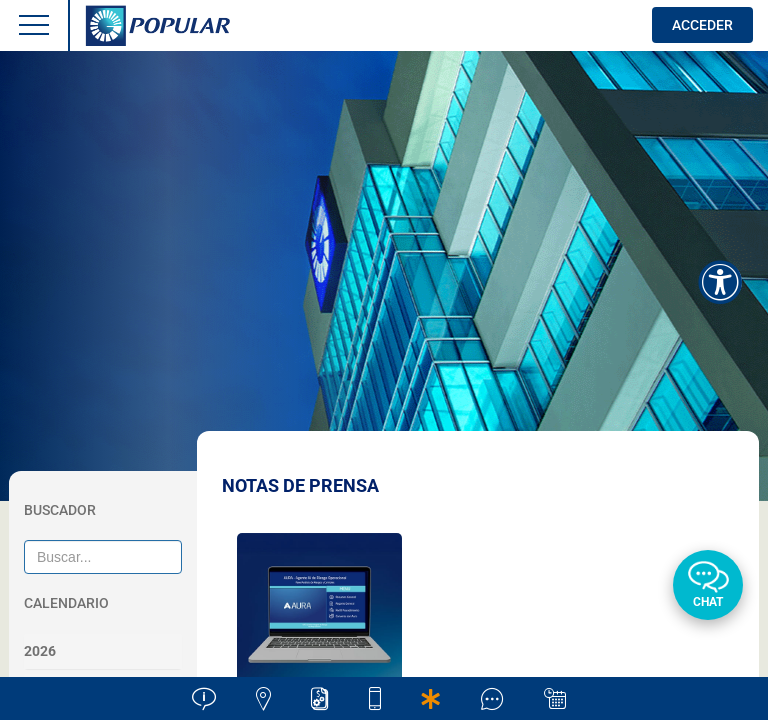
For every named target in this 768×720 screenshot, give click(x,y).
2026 (40, 651)
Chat (708, 602)
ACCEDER (702, 25)
